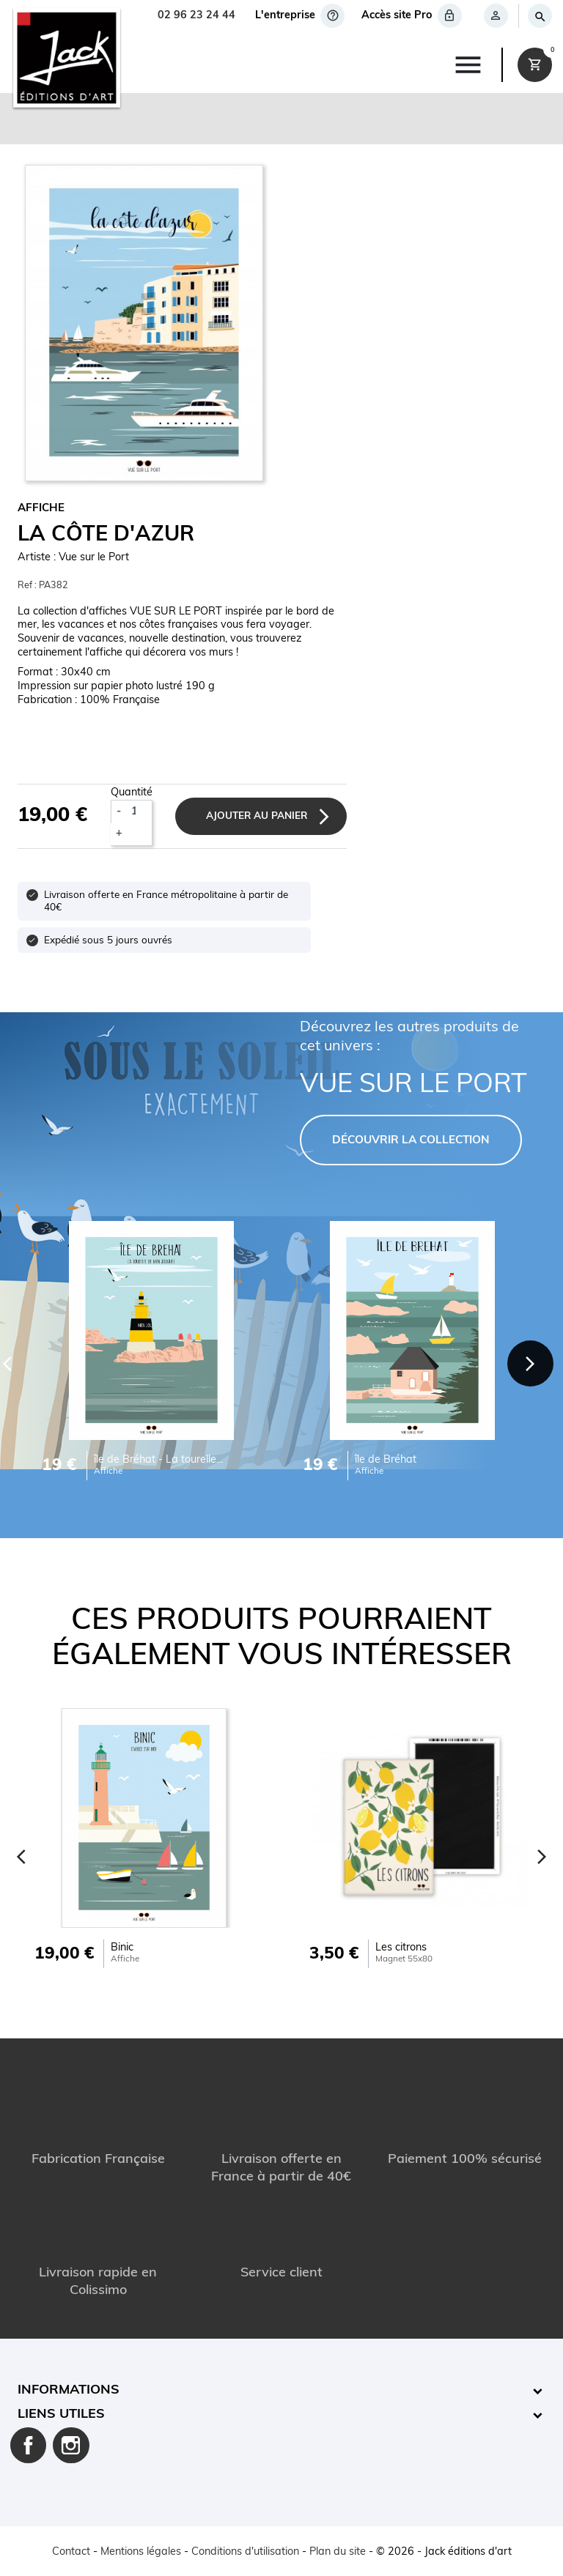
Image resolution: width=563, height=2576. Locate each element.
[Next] (530, 1363)
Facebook (28, 2445)
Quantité (131, 792)
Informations (68, 2390)
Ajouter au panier (256, 816)
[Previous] (21, 1856)
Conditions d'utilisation (245, 2552)
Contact (71, 2552)
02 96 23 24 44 (196, 15)
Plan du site (337, 2552)
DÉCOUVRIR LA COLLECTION (411, 1140)
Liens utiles (61, 2414)
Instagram (71, 2445)
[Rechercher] (539, 16)
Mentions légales (140, 2552)
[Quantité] (139, 812)
